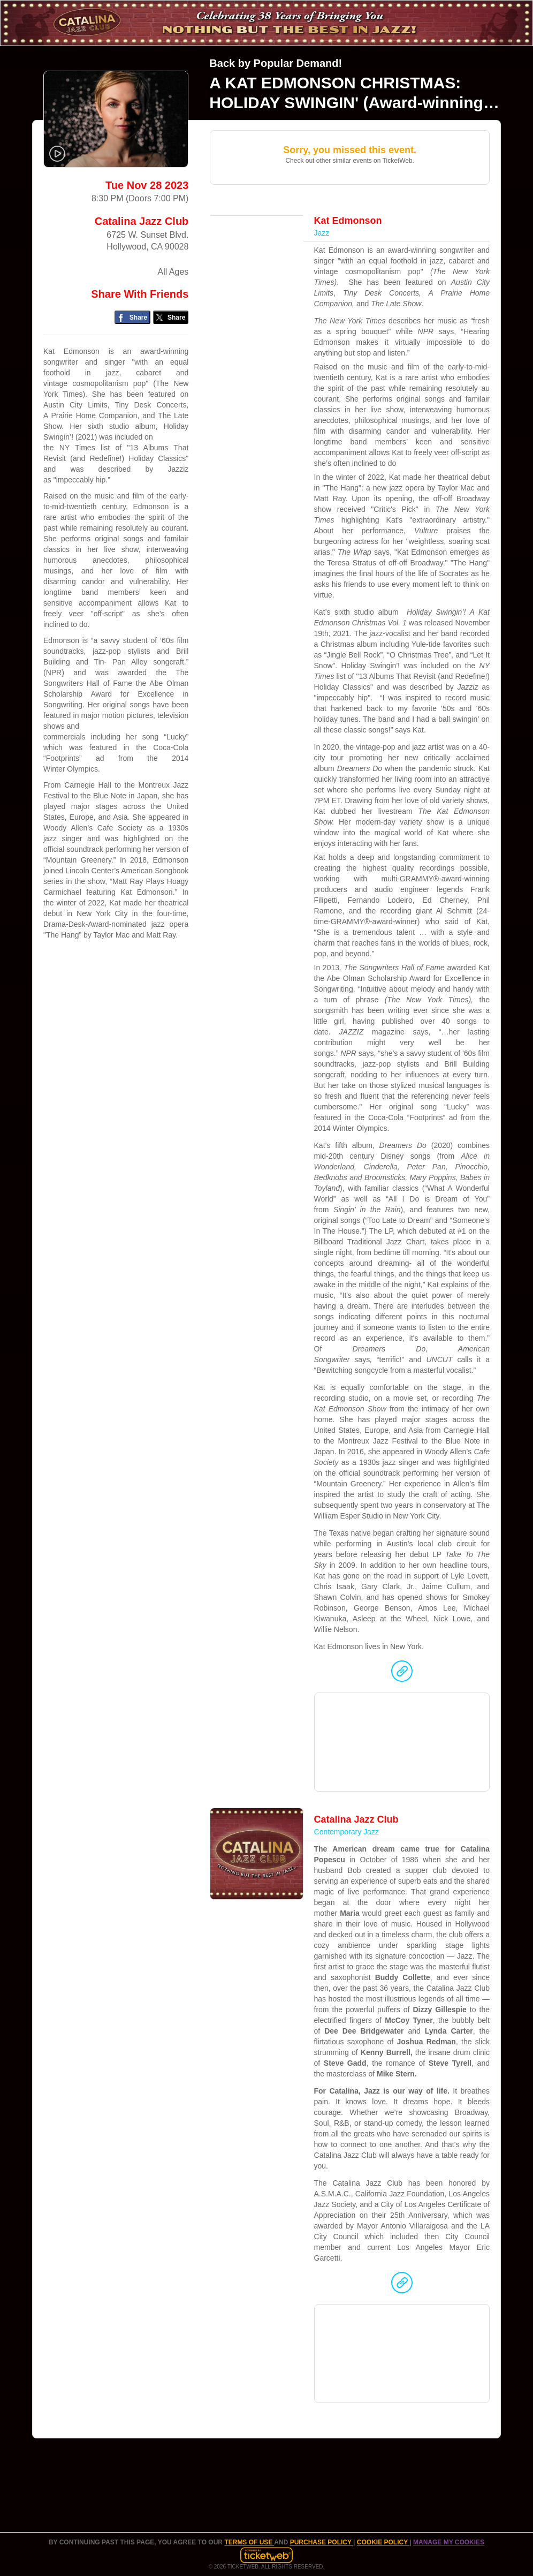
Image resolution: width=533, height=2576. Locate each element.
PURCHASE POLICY (321, 2542)
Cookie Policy (383, 2542)
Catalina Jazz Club (142, 221)
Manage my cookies (448, 2542)
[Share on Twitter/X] (171, 317)
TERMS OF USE (249, 2542)
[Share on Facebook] (132, 317)
